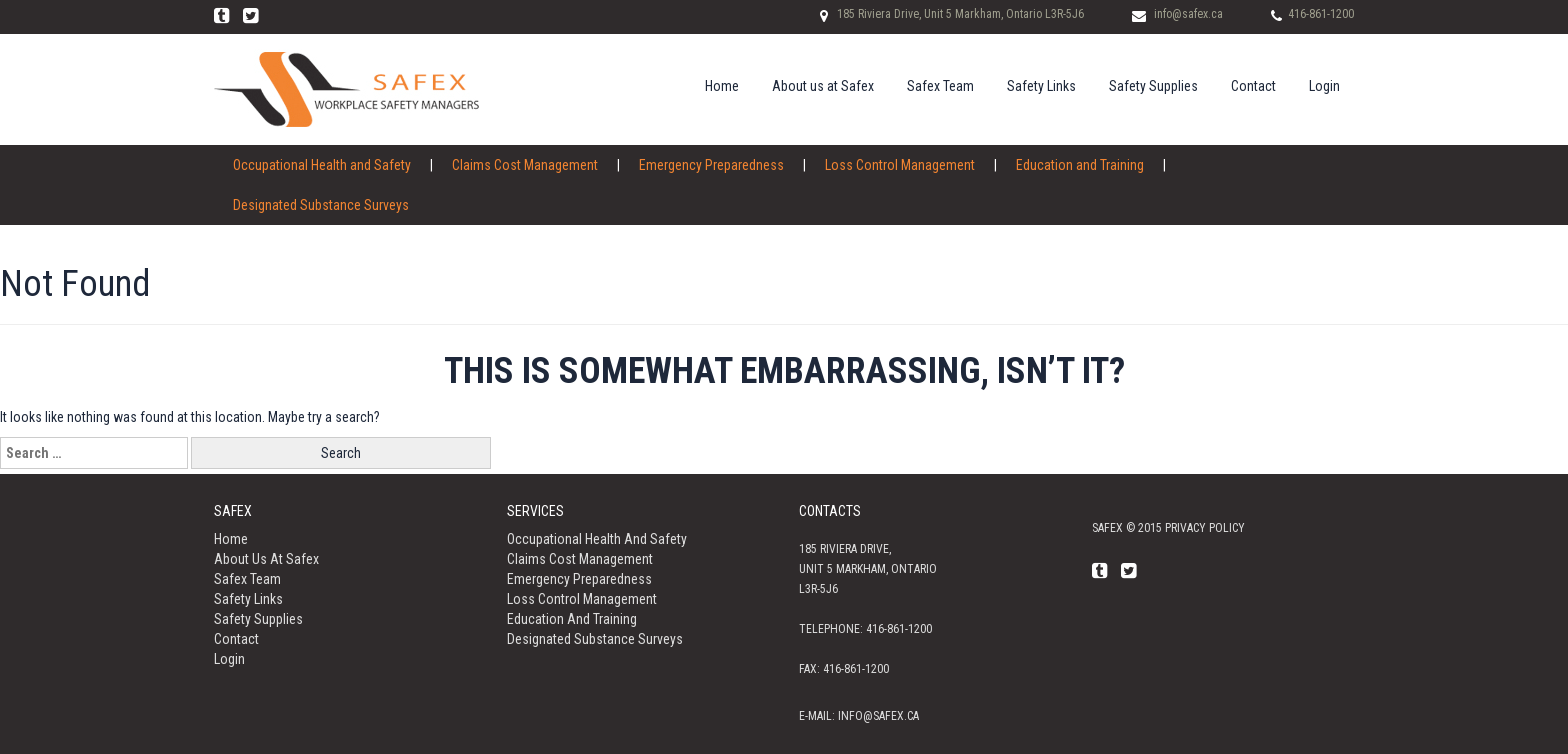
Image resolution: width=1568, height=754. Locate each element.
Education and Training (1080, 165)
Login (1324, 86)
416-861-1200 (1321, 14)
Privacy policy (1205, 528)
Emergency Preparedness (711, 165)
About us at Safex (823, 86)
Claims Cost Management (525, 165)
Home (722, 86)
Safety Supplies (1153, 86)
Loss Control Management (900, 165)
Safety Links (1041, 86)
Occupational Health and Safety (322, 165)
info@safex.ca (1188, 14)
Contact (1253, 86)
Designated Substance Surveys (321, 205)
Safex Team (940, 86)
